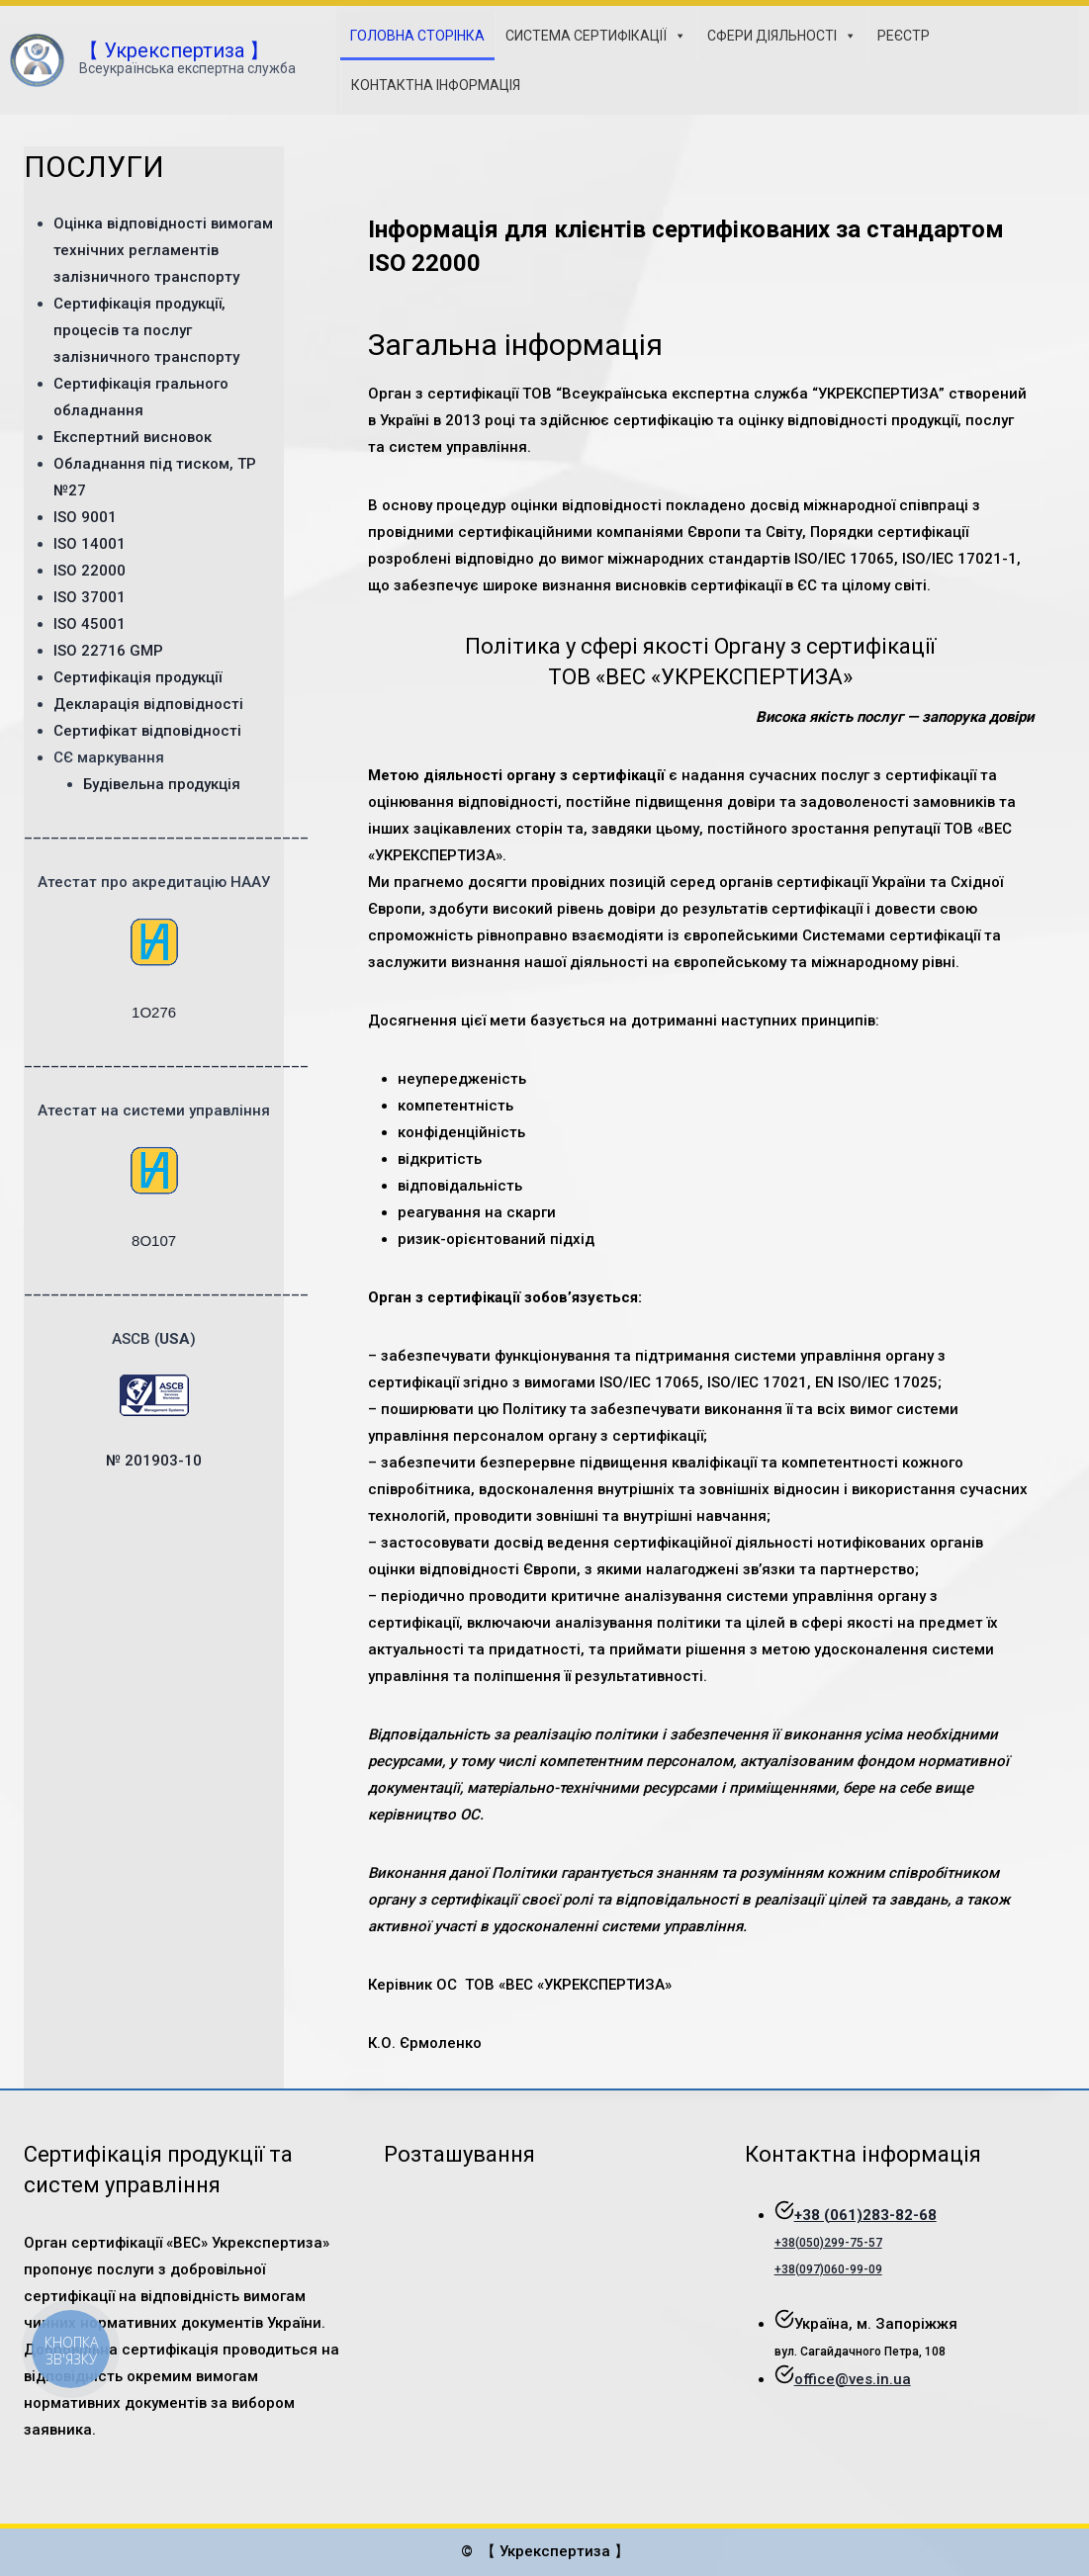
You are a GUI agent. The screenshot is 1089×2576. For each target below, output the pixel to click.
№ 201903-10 (154, 1460)
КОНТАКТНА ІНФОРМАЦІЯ (435, 85)
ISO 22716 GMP (108, 651)
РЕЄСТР (903, 36)
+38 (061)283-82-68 (865, 2215)
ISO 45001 (89, 624)
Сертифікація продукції (137, 677)
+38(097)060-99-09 (828, 2269)
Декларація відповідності (148, 704)
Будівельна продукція (161, 784)
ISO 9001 (85, 517)
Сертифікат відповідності (147, 731)
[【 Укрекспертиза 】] (153, 61)
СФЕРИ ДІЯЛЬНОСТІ (782, 35)
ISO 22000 (89, 570)
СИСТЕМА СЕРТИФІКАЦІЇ (595, 35)
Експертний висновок (132, 437)
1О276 (154, 1012)
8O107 (154, 1240)
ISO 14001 (89, 544)
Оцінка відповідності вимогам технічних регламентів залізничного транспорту (163, 250)
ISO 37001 (89, 597)
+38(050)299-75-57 (828, 2243)
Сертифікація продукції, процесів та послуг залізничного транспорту (146, 330)
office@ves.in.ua (852, 2379)
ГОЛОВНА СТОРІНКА (417, 36)
